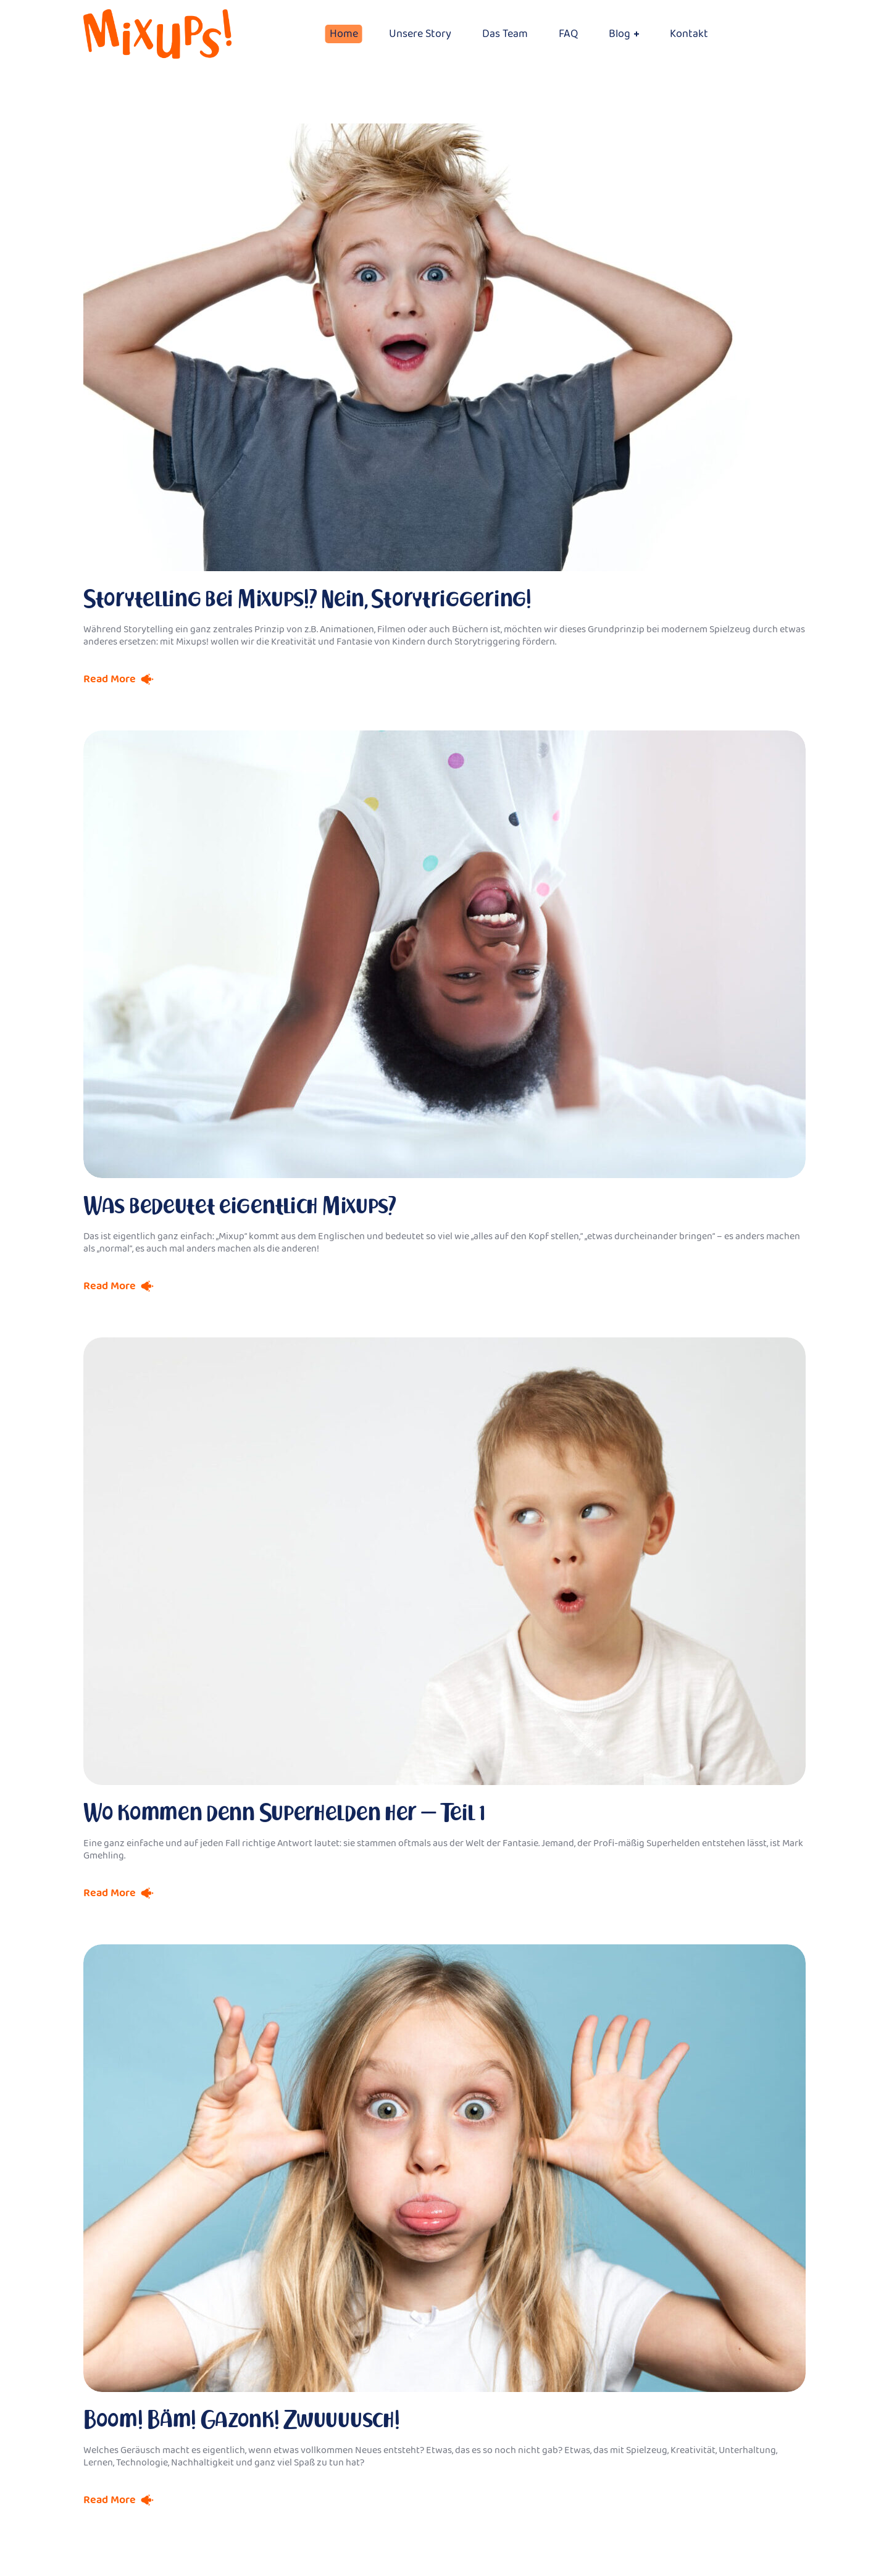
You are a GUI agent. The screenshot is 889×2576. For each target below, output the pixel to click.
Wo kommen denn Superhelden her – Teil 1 (284, 1812)
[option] (444, 954)
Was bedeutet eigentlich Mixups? (239, 1205)
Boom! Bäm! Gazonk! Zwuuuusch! (241, 2419)
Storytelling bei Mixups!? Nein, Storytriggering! (307, 598)
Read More (109, 679)
